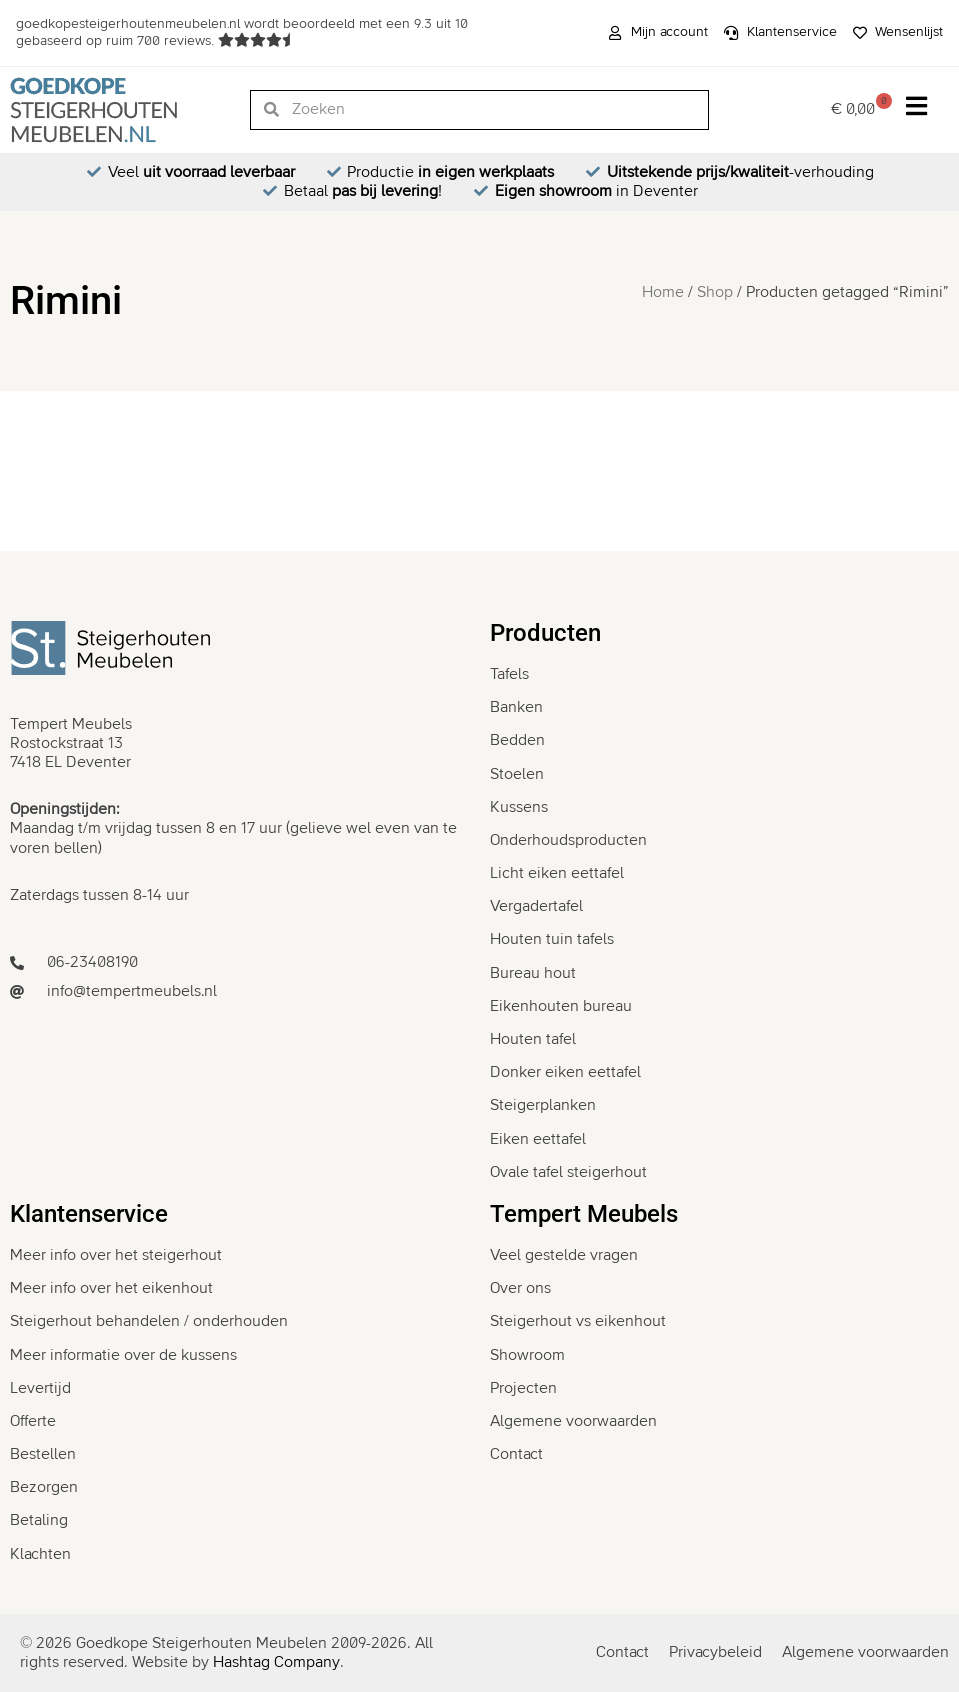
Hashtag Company (276, 1662)
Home (663, 292)
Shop (715, 292)
